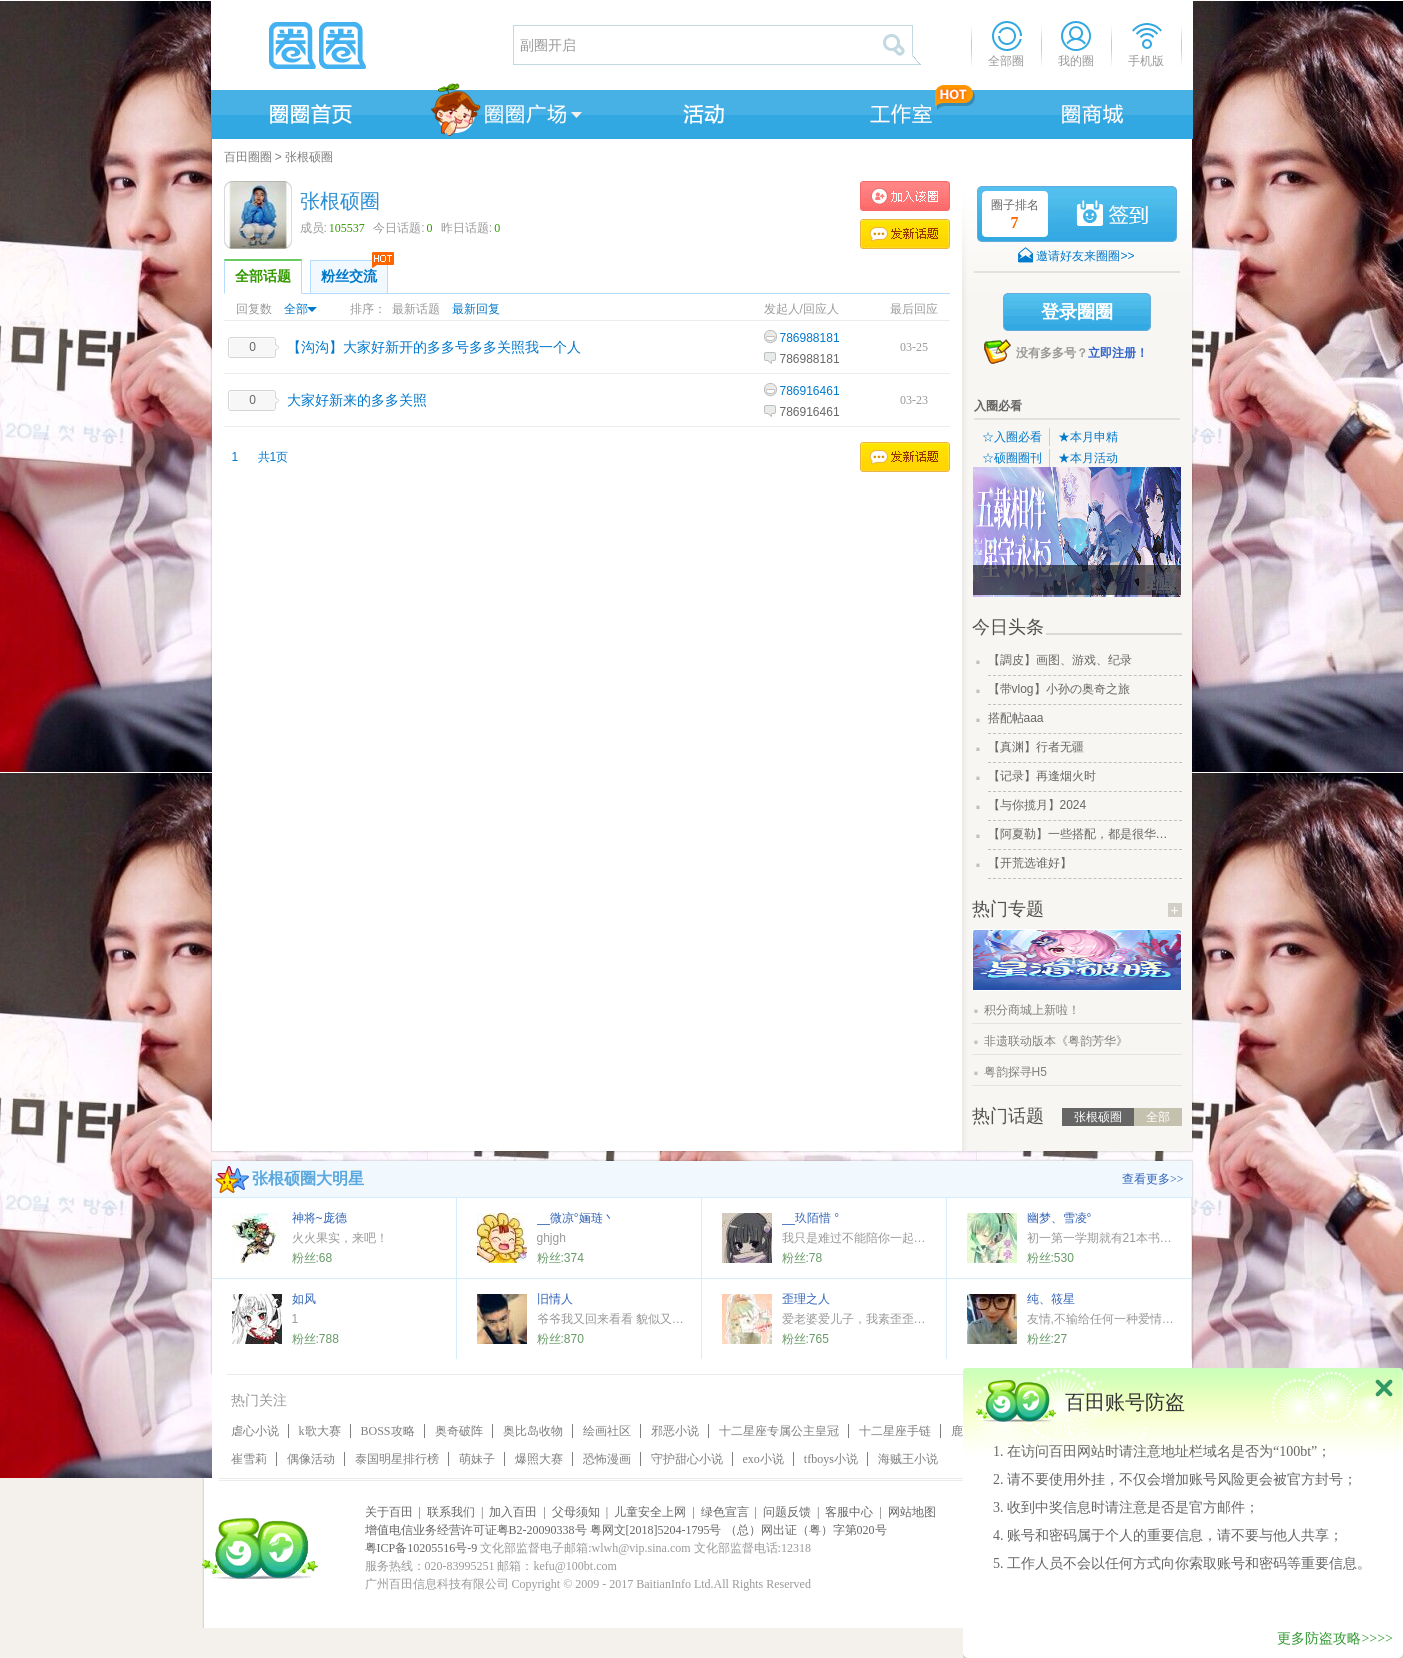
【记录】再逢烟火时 (1042, 776)
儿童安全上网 (650, 1512)
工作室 (897, 111)
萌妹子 (477, 1459)
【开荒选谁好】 (1030, 863)
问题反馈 (787, 1512)
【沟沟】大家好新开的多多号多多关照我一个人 (434, 347)
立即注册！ (1118, 353)
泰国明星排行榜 (397, 1459)
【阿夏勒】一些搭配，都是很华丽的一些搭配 (1083, 834)
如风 (304, 1299)
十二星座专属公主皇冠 (779, 1431)
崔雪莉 (249, 1459)
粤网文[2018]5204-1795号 (656, 1530)
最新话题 (416, 309)
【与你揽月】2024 (1037, 805)
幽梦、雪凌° (1059, 1218)
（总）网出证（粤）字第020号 (806, 1530)
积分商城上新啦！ (1032, 1010)
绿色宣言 (725, 1512)
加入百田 (513, 1512)
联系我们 (451, 1512)
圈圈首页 (309, 111)
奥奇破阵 (459, 1431)
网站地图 (912, 1512)
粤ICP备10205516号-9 (421, 1548)
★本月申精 (1088, 437)
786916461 (810, 391)
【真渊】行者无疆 (1036, 747)
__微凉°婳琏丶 (576, 1218)
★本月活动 (1088, 458)
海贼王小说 (908, 1459)
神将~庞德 (319, 1218)
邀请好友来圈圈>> (1085, 256)
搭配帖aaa (1016, 718)
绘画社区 (607, 1431)
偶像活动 (311, 1459)
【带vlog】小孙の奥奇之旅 (1059, 689)
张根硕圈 (309, 157)
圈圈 (361, 45)
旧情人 (555, 1299)
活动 (701, 111)
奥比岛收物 (533, 1431)
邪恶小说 (675, 1431)
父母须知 (576, 1512)
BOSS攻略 (388, 1431)
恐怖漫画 (607, 1459)
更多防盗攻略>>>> (1335, 1638)
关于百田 (389, 1512)
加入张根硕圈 (905, 196)
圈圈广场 (505, 111)
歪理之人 (806, 1299)
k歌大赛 (320, 1431)
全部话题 (263, 276)
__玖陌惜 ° (810, 1218)
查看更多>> (1153, 1179)
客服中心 (849, 1512)
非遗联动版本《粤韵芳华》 (1056, 1041)
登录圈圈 (1077, 312)
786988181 (810, 338)
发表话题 (905, 234)
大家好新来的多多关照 (357, 400)
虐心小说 (255, 1431)
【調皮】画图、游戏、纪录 (1060, 660)
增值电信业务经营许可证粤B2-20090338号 (476, 1530)
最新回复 (476, 309)
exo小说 (763, 1459)
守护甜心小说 (687, 1459)
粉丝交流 (354, 272)
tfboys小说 (831, 1459)
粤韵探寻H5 (1015, 1072)
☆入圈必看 (1012, 437)
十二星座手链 (895, 1431)
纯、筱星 (1051, 1299)
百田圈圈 (248, 157)
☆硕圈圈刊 (1012, 458)
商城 (1093, 111)
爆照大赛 (539, 1459)
